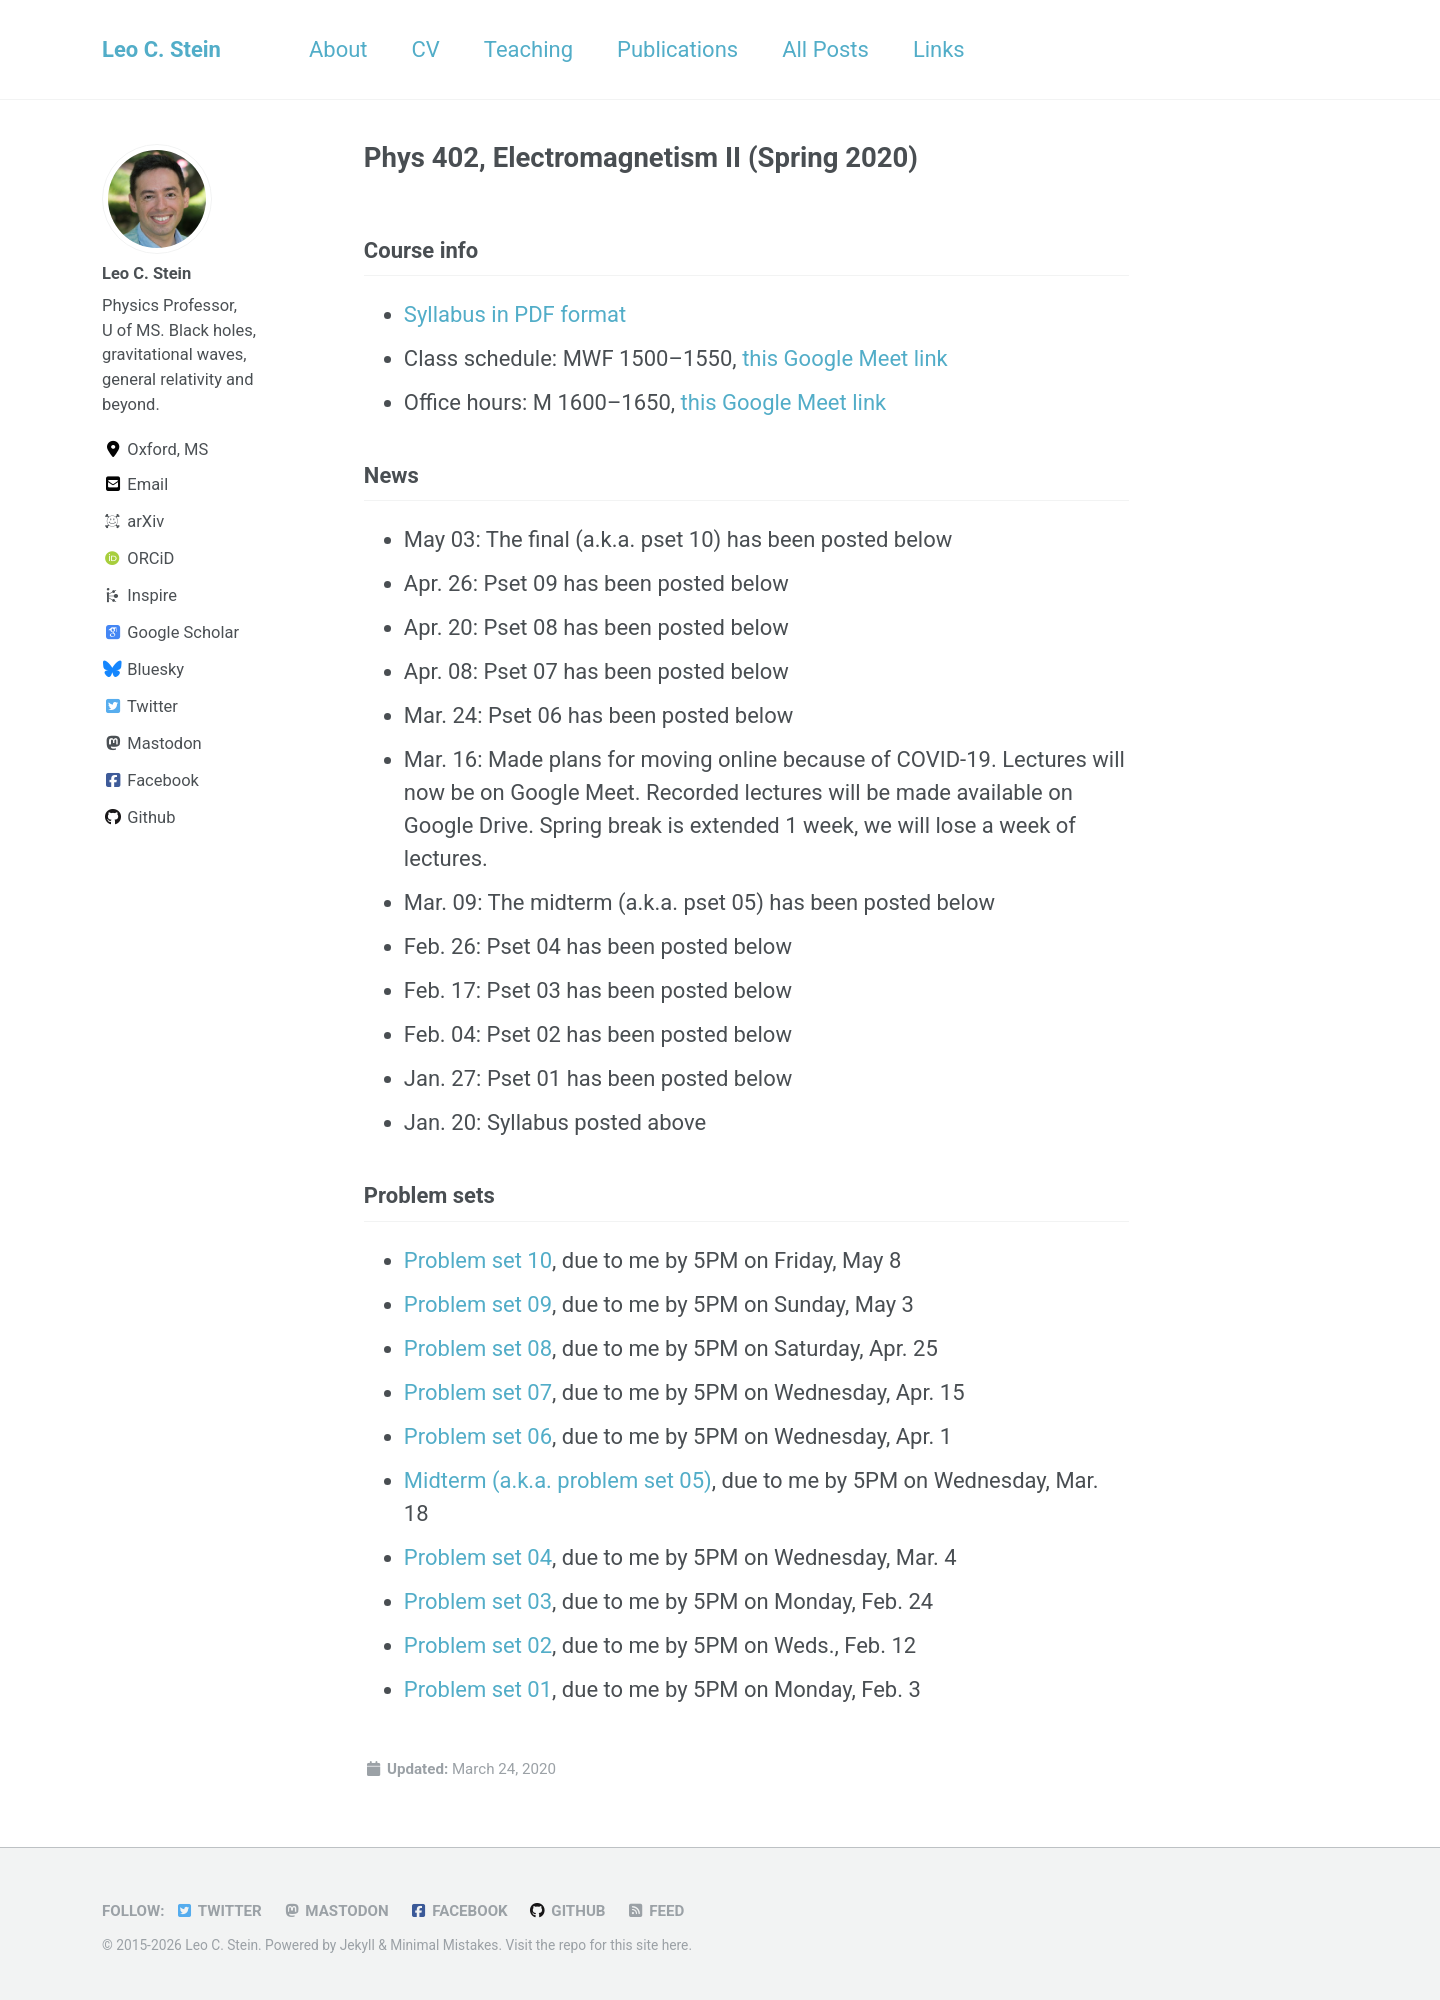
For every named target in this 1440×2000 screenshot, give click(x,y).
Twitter (140, 706)
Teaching (528, 49)
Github (138, 817)
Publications (677, 49)
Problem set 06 (478, 1436)
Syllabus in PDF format (515, 314)
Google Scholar (170, 632)
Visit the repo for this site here (596, 1945)
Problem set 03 (478, 1601)
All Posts (825, 49)
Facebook (150, 780)
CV (426, 49)
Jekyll (357, 1945)
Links (939, 49)
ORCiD (138, 558)
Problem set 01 (478, 1689)
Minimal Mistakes (444, 1945)
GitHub (566, 1911)
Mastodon (152, 743)
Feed (655, 1911)
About (338, 49)
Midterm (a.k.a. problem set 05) (558, 1480)
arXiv (133, 521)
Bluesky (143, 669)
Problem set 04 (478, 1557)
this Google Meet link (845, 358)
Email (135, 484)
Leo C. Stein (161, 49)
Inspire (139, 595)
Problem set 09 (478, 1304)
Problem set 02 (478, 1645)
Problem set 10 (478, 1260)
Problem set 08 (478, 1348)
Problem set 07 (478, 1392)
